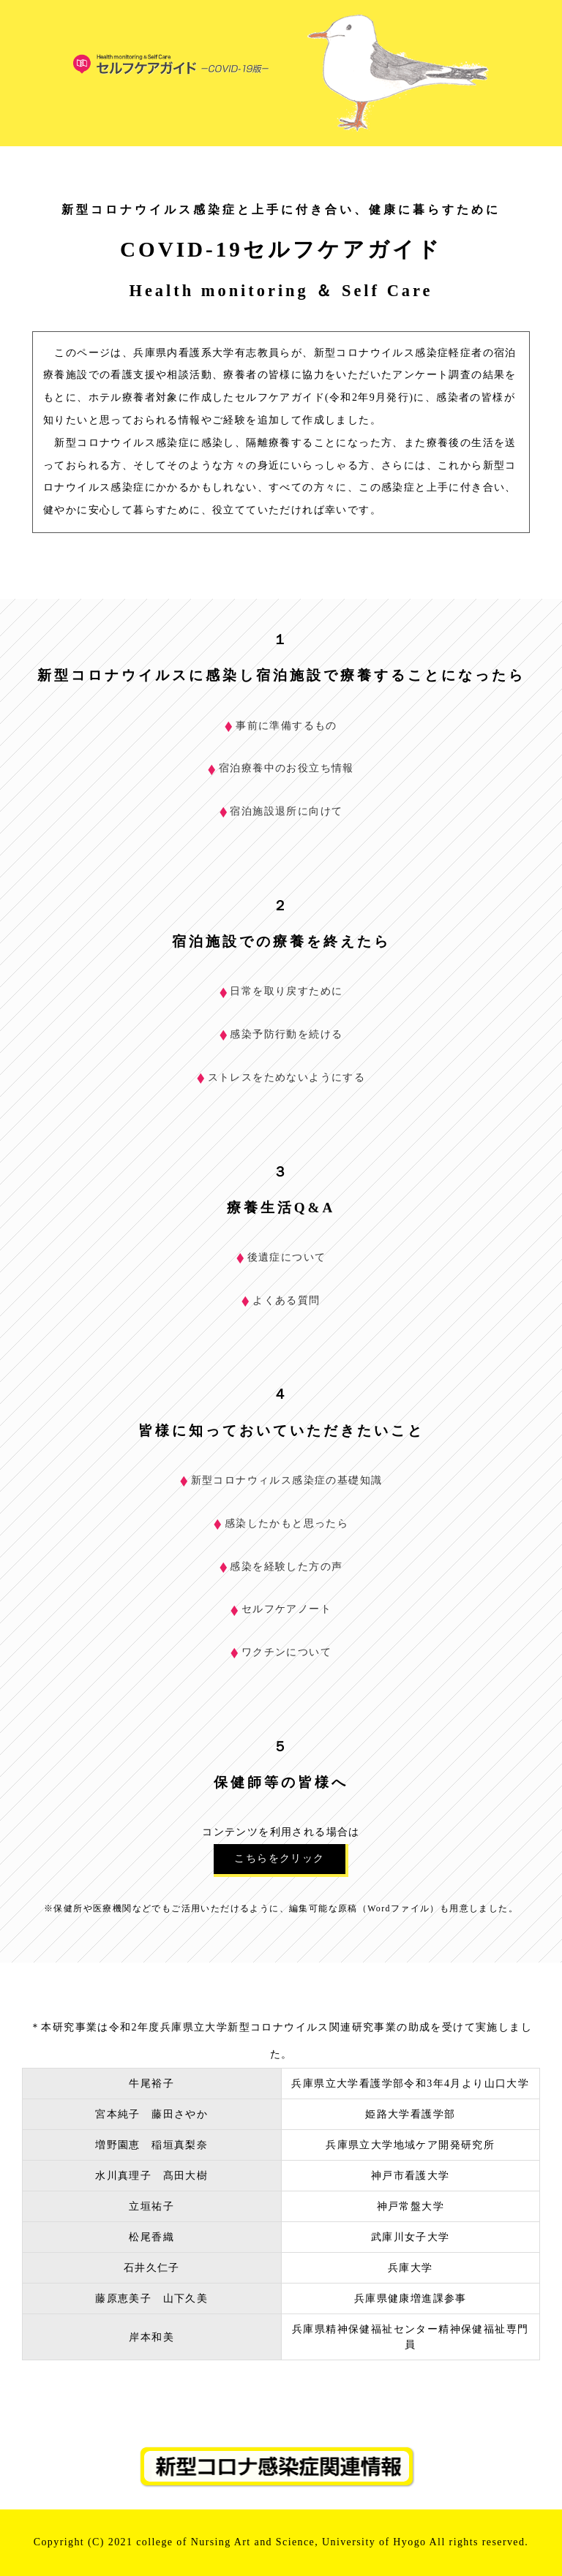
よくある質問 (280, 1300)
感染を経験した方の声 (281, 1566)
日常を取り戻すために (281, 991)
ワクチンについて (281, 1652)
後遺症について (281, 1257)
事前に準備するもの (281, 725)
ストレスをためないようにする (281, 1077)
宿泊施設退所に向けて (281, 811)
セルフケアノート (281, 1609)
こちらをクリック (279, 1858)
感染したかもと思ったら (281, 1523)
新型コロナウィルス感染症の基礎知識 (281, 1480)
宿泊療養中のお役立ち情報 (281, 768)
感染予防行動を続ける (281, 1034)
